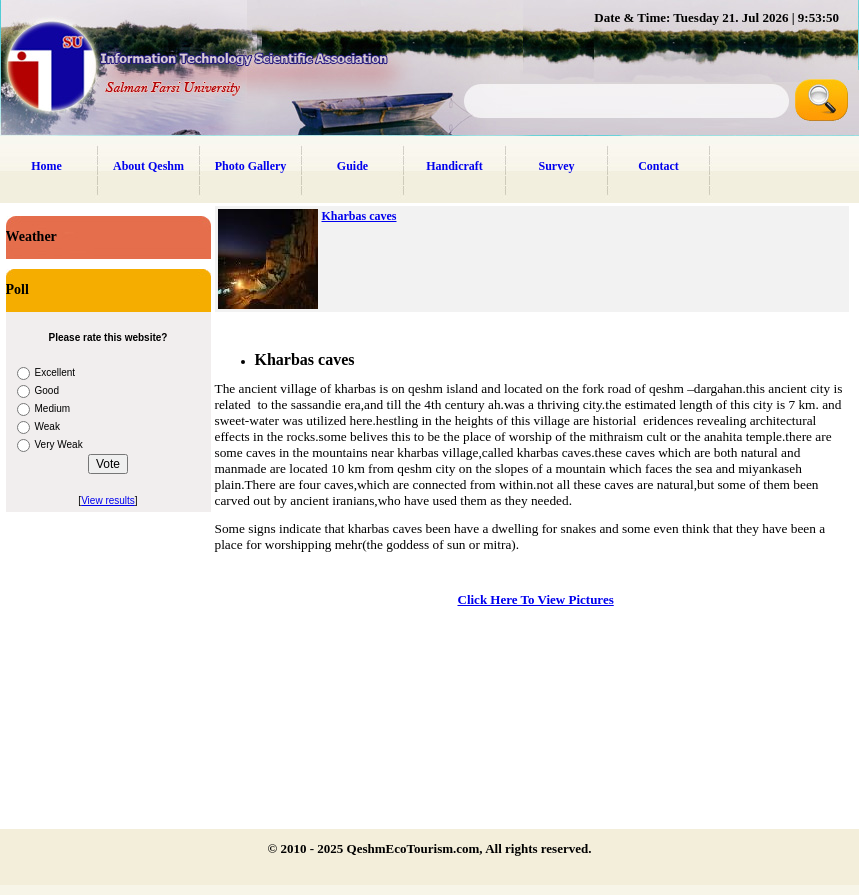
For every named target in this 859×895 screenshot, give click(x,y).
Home (46, 166)
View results (108, 500)
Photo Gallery (251, 166)
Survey (557, 166)
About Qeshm (148, 166)
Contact (658, 166)
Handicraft (454, 166)
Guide (352, 166)
